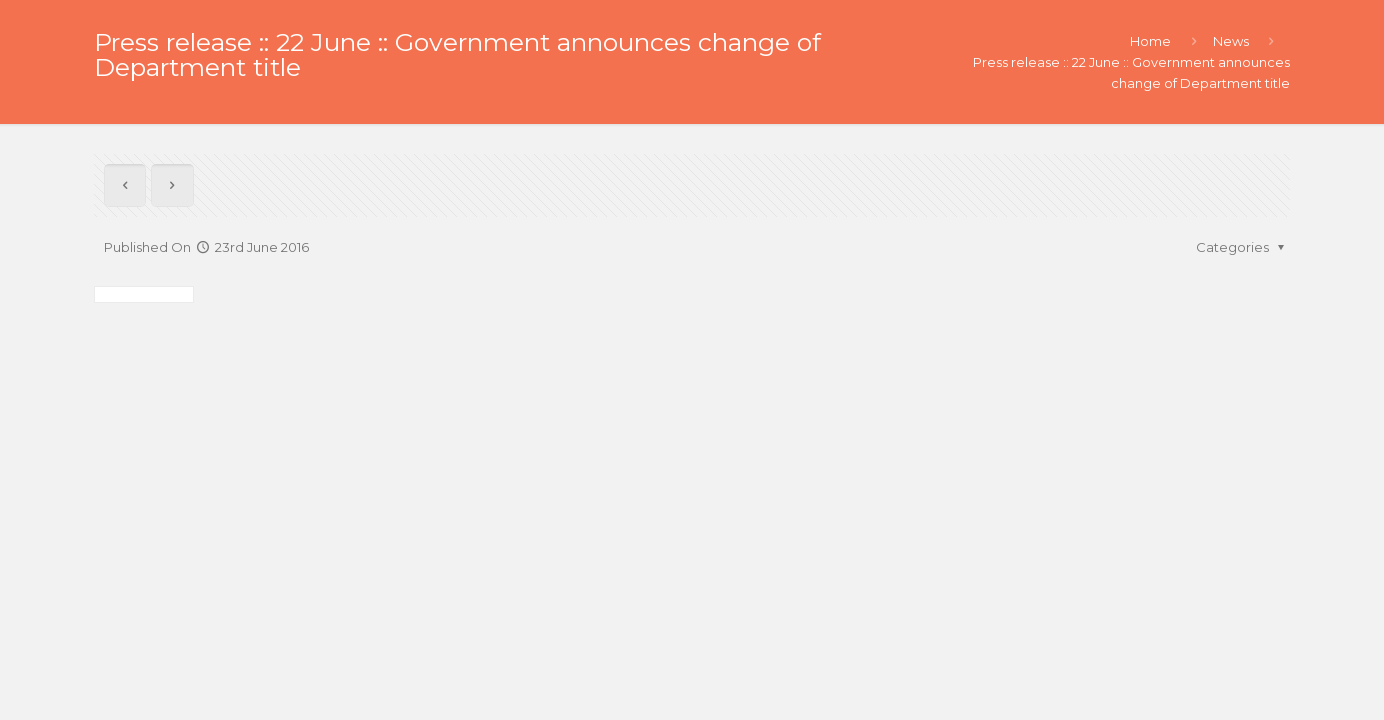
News (1231, 41)
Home (1150, 41)
